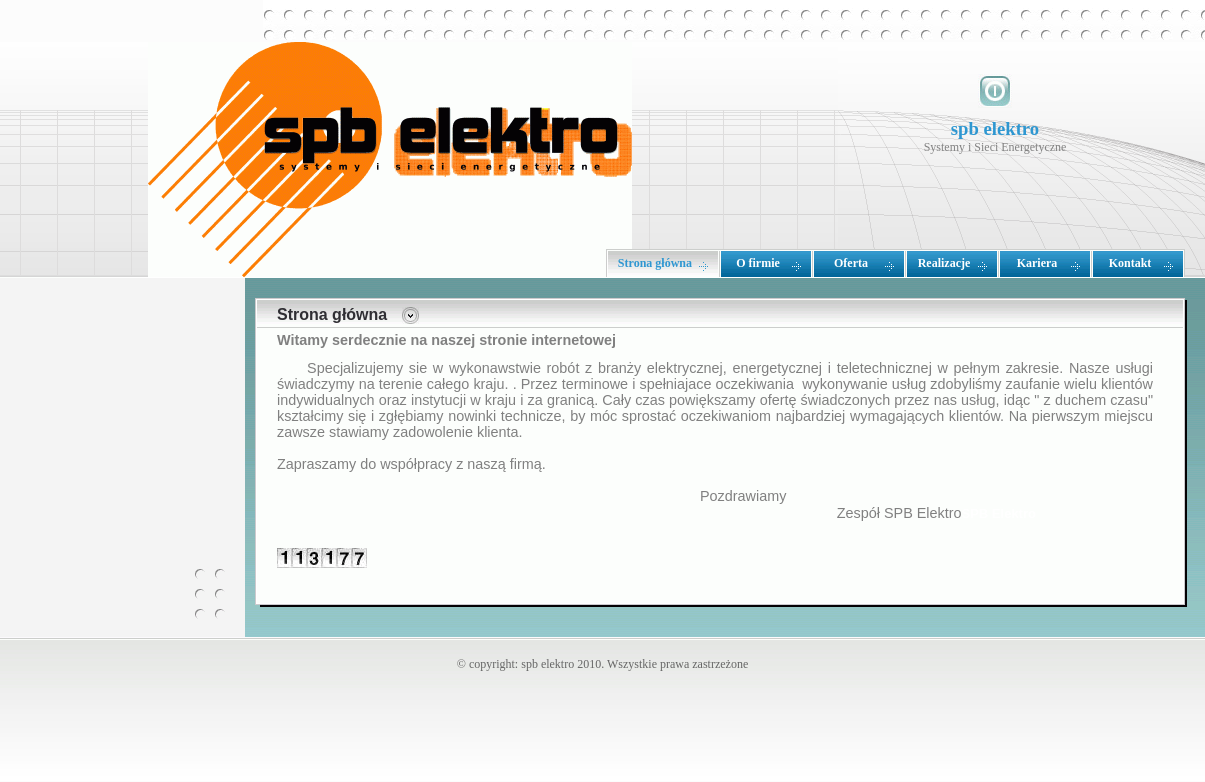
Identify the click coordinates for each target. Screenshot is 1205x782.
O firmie (758, 263)
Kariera (1037, 263)
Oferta (851, 263)
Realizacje (944, 263)
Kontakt (1130, 263)
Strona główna (655, 263)
